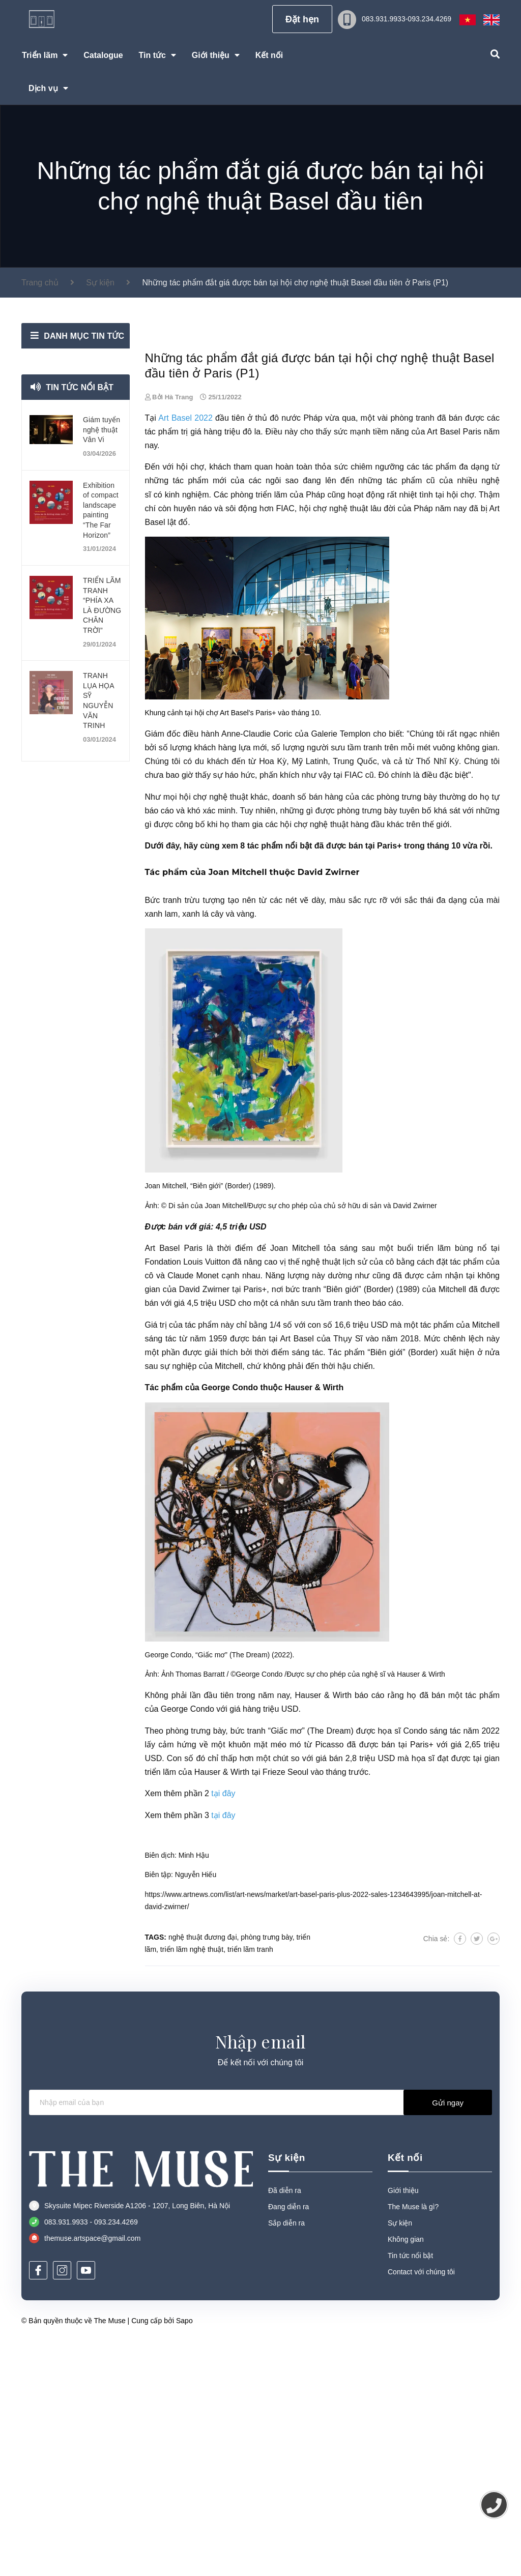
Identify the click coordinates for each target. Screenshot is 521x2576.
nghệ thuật (348, 743)
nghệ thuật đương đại (202, 2172)
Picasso (329, 1979)
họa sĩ (389, 1965)
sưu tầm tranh (356, 982)
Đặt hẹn (302, 19)
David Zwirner (329, 1107)
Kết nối (405, 2392)
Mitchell (452, 1524)
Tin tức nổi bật (80, 387)
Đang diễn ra (288, 2441)
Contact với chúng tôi (421, 2506)
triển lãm (434, 1482)
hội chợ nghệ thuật (213, 1031)
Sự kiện (286, 2392)
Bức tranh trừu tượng (185, 1134)
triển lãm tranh (250, 2184)
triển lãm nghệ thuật (191, 2184)
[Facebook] (38, 2505)
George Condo (229, 1622)
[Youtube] (86, 2505)
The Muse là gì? (413, 2441)
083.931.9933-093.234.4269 (406, 19)
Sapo (184, 2555)
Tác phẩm (346, 1587)
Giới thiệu (403, 2425)
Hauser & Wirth (314, 1622)
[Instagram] (62, 2505)
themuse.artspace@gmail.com (92, 2473)
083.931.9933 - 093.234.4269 (91, 2456)
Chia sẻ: (436, 2173)
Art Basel (443, 666)
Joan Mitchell (238, 1107)
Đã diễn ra (284, 2425)
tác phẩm (162, 666)
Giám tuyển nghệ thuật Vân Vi (101, 430)
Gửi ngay (448, 2337)
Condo (415, 1965)
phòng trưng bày (407, 1031)
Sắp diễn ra (286, 2457)
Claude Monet (193, 1510)
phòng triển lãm (258, 729)
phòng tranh (412, 652)
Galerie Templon (340, 968)
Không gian (406, 2474)
